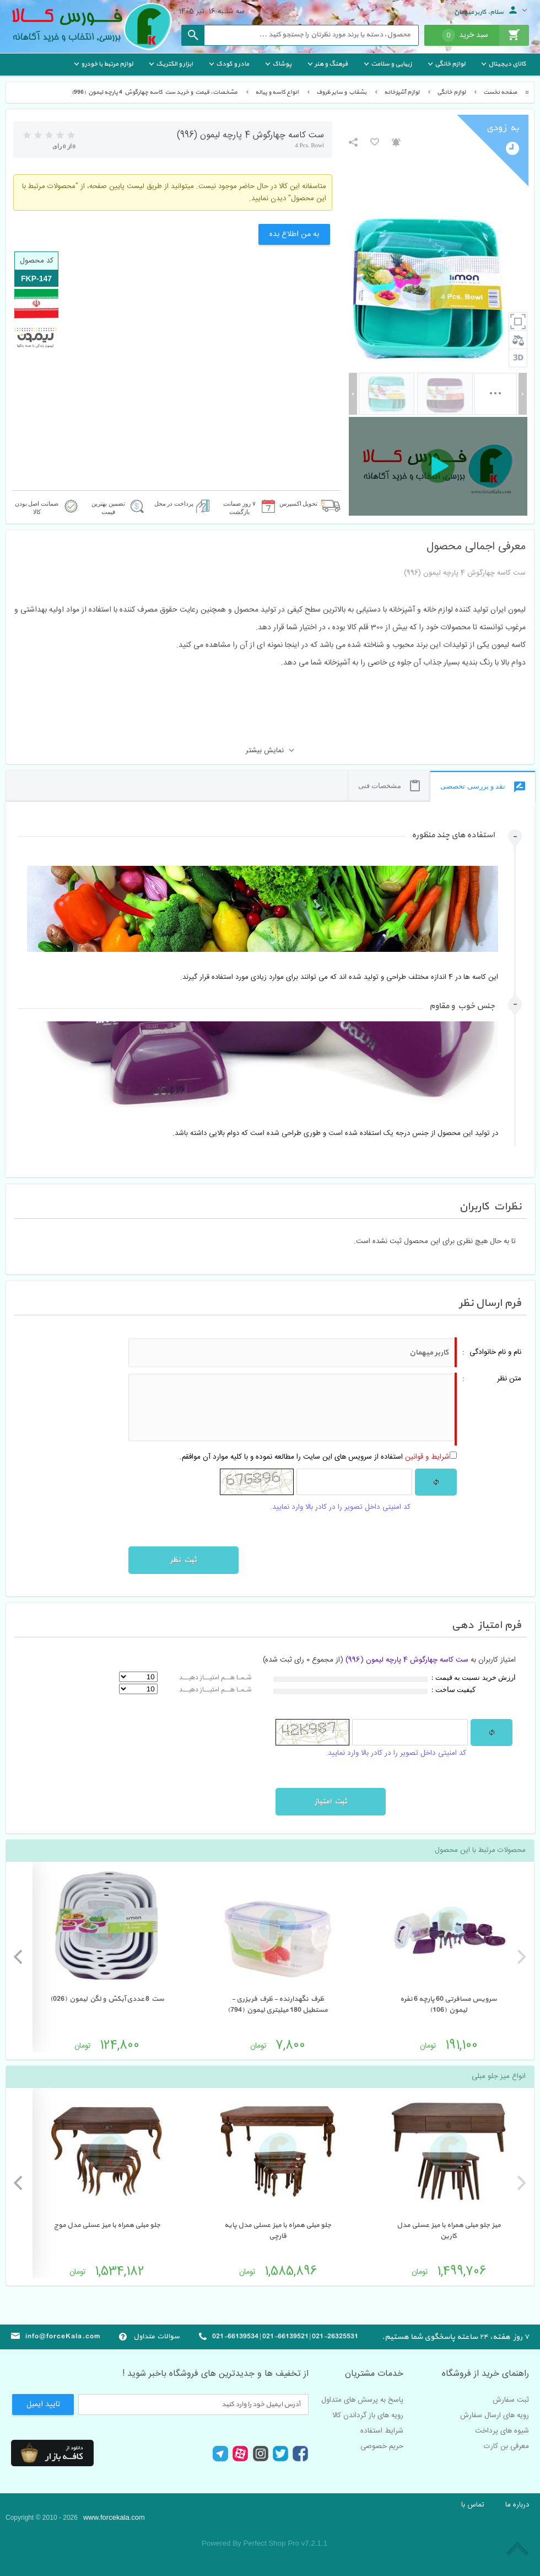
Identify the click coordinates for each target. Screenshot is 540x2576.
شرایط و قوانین (427, 1457)
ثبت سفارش (511, 2400)
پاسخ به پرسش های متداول (362, 2400)
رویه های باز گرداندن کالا (367, 2415)
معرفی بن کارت (506, 2446)
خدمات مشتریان (374, 2374)
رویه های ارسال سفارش (494, 2415)
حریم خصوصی (381, 2446)
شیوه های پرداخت (502, 2431)
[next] (19, 1957)
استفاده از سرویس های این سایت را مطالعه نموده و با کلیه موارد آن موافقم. (315, 1457)
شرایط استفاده (381, 2431)
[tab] (262, 844)
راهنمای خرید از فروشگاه (485, 2374)
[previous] (520, 1957)
